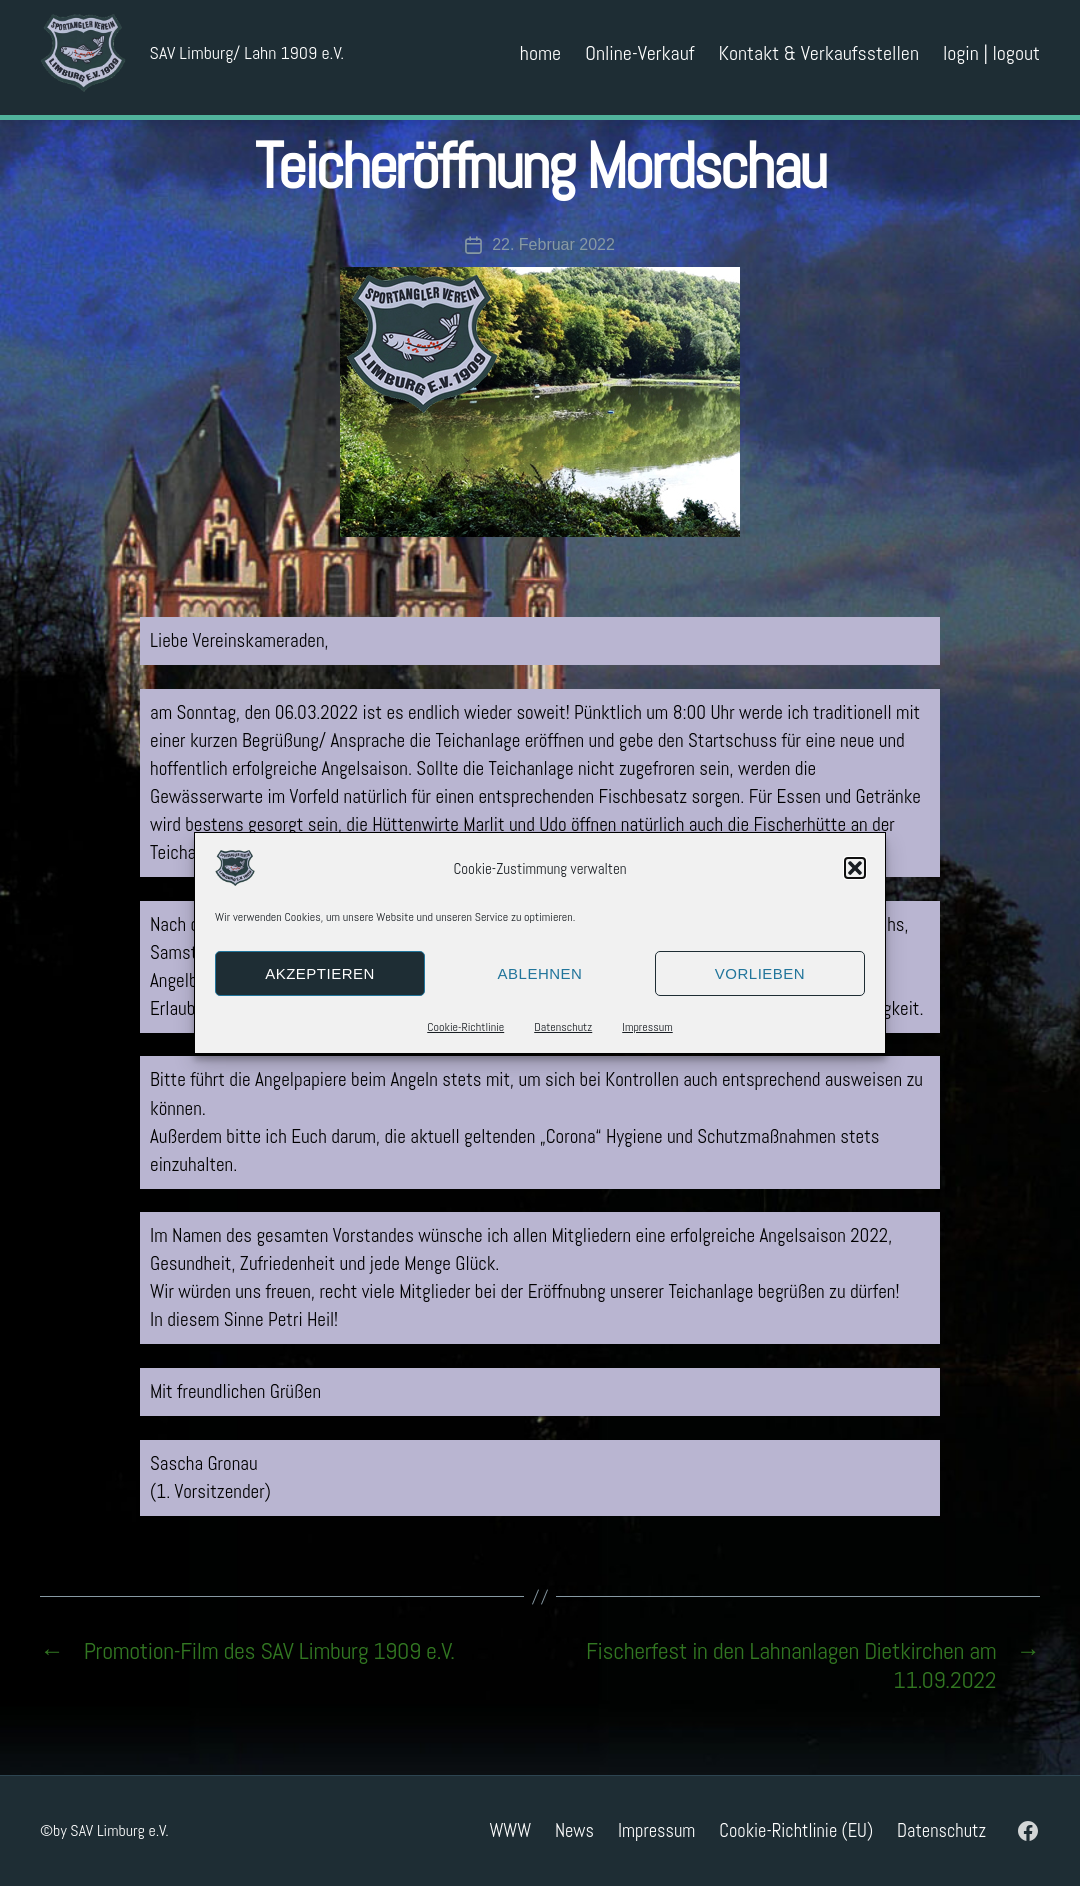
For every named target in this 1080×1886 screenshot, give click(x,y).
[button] (855, 868)
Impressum (647, 1027)
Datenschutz (563, 1027)
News (574, 1830)
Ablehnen (540, 973)
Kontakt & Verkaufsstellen (819, 60)
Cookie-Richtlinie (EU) (796, 1830)
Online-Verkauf (639, 60)
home (540, 60)
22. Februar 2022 (553, 244)
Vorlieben (760, 973)
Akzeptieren (320, 973)
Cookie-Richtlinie (465, 1027)
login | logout (991, 60)
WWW (510, 1830)
